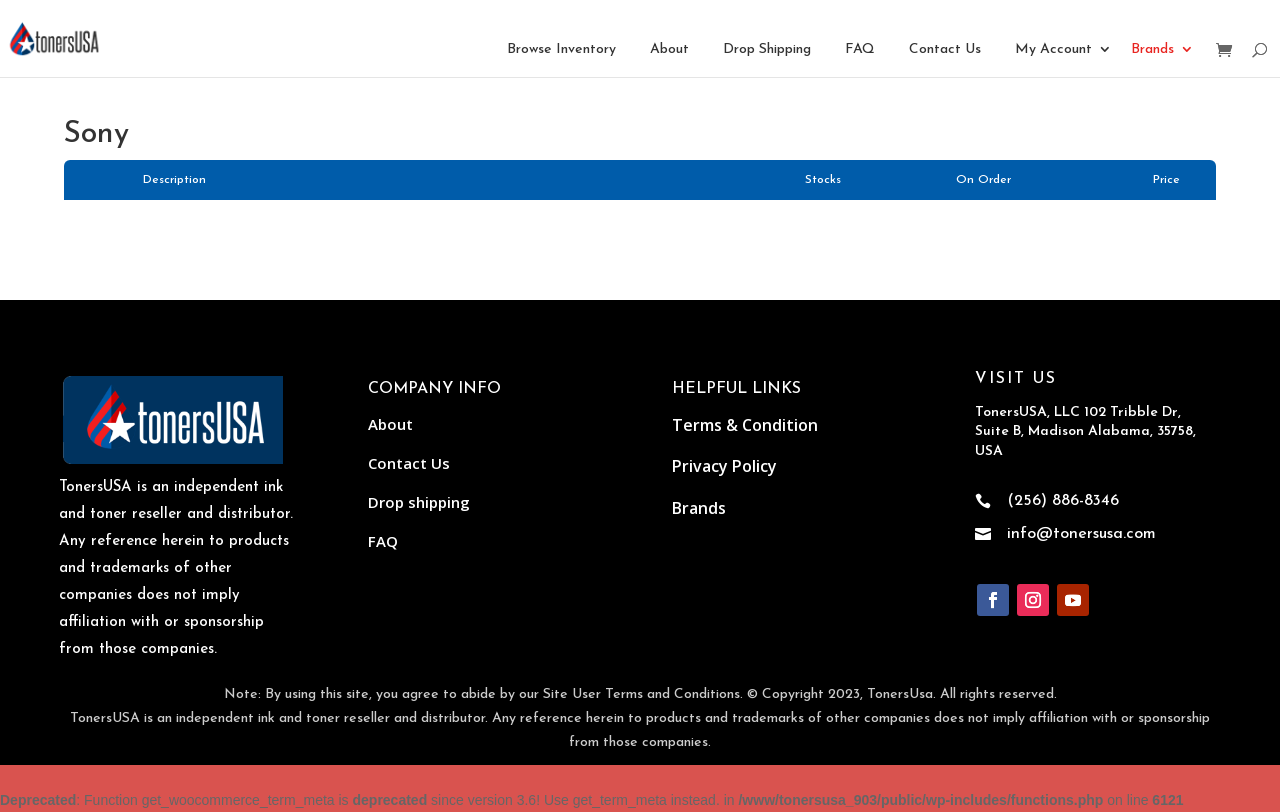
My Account (1053, 49)
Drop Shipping (767, 49)
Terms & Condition (745, 425)
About (669, 49)
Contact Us (945, 49)
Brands (1152, 49)
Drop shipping (419, 502)
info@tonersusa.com (1081, 534)
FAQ (860, 49)
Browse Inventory (561, 49)
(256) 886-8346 (1063, 501)
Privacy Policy (724, 466)
